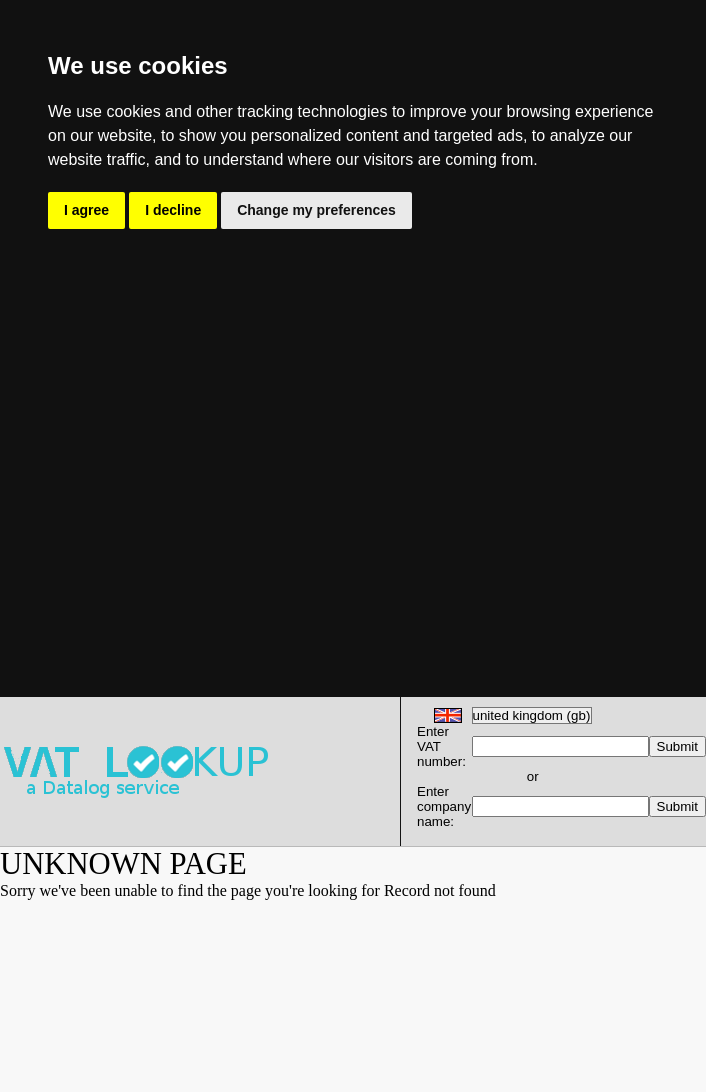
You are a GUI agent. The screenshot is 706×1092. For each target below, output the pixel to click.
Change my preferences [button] (316, 210)
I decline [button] (173, 210)
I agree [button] (86, 210)
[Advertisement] (198, 441)
